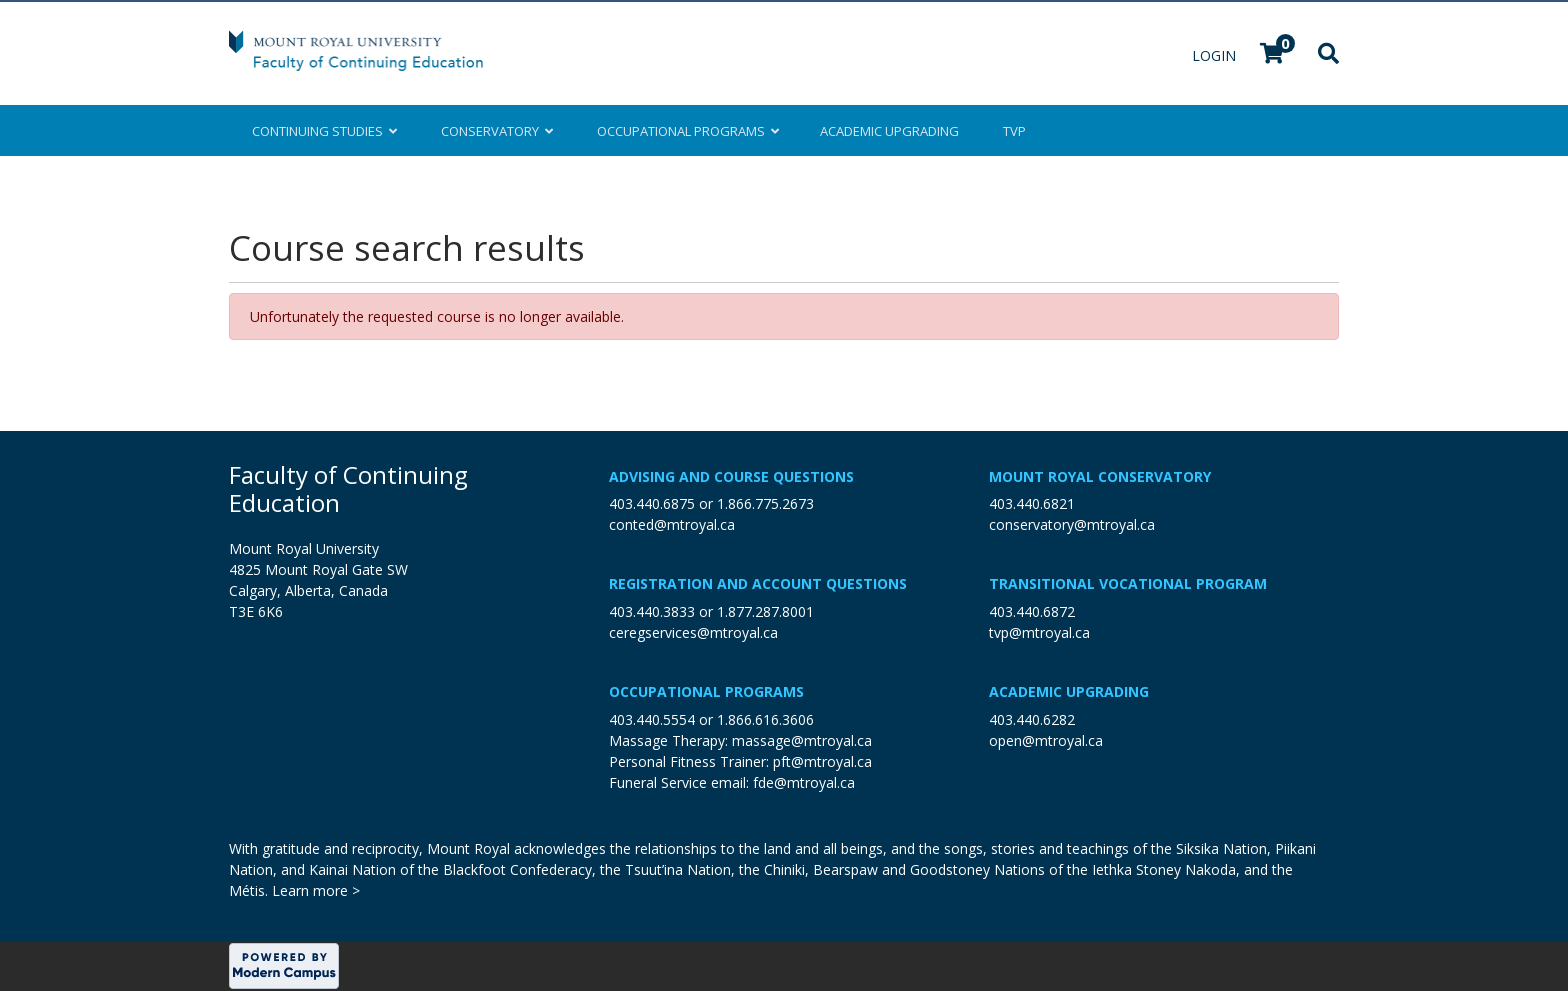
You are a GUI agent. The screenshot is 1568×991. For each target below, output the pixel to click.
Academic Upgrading (1069, 691)
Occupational (686, 131)
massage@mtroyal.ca (802, 740)
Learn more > (316, 890)
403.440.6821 (1032, 503)
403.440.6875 (652, 503)
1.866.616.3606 (765, 719)
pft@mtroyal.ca (822, 761)
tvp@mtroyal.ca (1039, 632)
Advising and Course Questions (731, 476)
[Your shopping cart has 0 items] (1273, 55)
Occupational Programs (706, 691)
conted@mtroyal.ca (672, 524)
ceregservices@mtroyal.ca (693, 632)
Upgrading (889, 131)
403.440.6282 (1032, 719)
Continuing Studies (324, 131)
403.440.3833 (652, 611)
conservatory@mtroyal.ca (1072, 524)
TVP (1014, 131)
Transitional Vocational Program (1128, 583)
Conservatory (497, 131)
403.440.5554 (652, 719)
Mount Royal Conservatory (1100, 476)
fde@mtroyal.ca (804, 782)
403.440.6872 (1032, 611)
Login (1216, 55)
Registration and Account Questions (758, 583)
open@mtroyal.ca (1046, 740)
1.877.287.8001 (765, 611)
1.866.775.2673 (765, 503)
